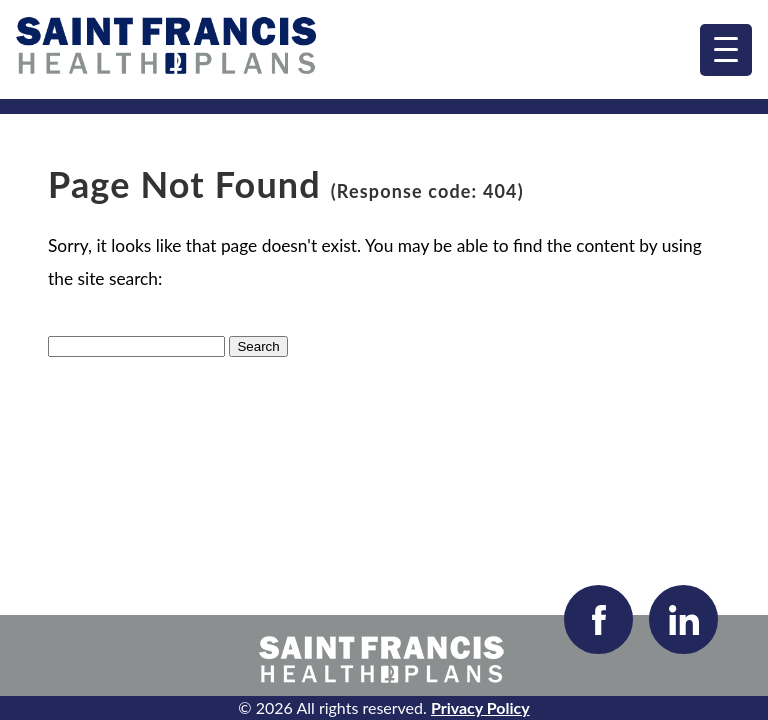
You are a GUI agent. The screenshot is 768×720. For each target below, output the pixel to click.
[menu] (726, 50)
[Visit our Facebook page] (598, 619)
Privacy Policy (480, 707)
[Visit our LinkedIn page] (683, 619)
